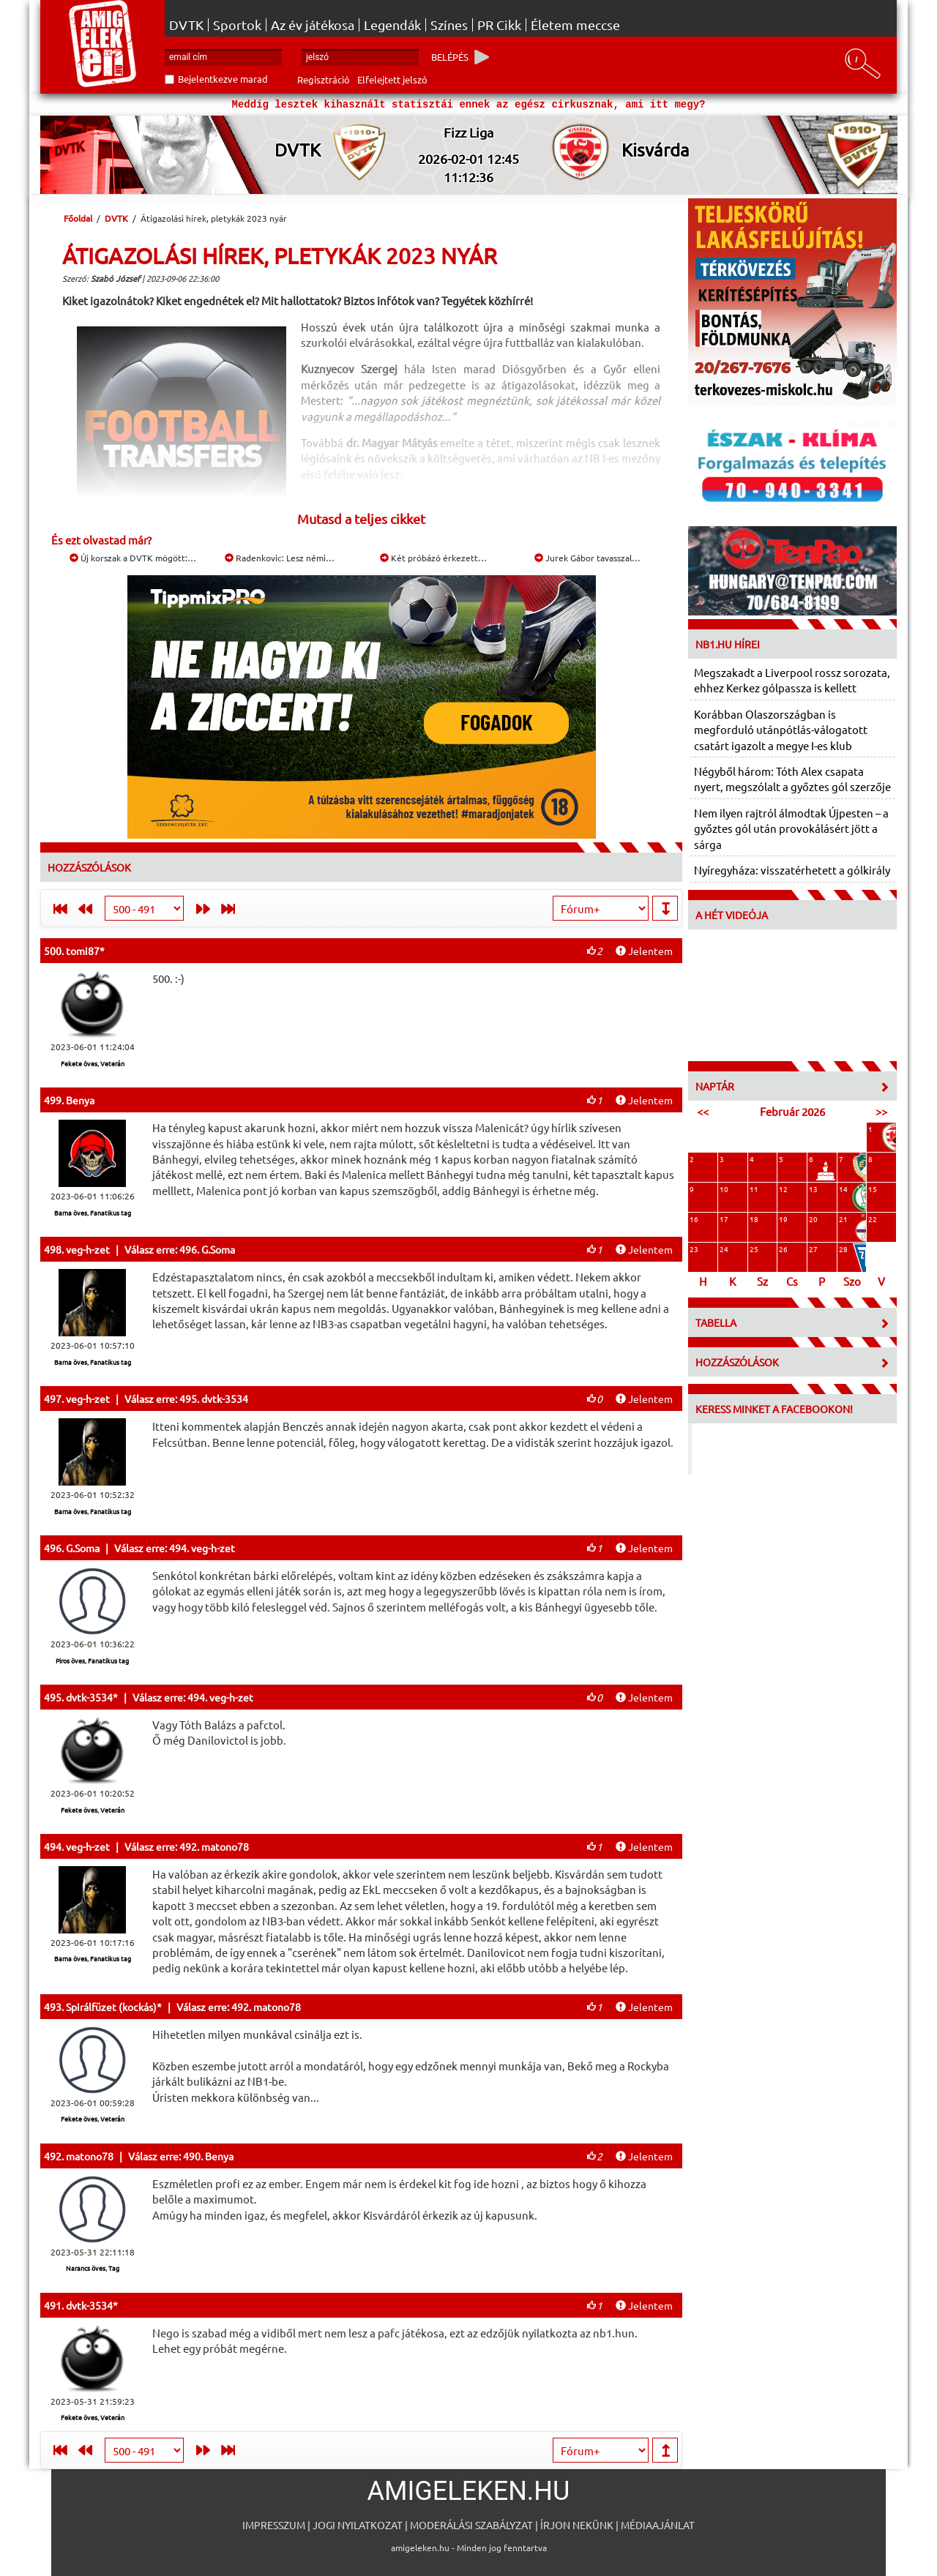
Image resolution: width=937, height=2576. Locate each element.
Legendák (392, 24)
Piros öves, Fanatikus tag (92, 1660)
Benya (80, 1100)
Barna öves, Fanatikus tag (92, 1213)
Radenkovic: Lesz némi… (280, 558)
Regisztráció (323, 79)
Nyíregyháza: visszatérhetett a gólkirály (792, 870)
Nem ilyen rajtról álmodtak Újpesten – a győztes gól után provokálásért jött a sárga (791, 828)
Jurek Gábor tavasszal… (587, 558)
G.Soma (83, 1547)
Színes (449, 24)
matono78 (89, 2156)
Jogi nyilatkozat (358, 2524)
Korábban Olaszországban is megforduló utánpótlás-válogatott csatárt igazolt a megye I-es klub (780, 729)
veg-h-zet (88, 1249)
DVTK (186, 24)
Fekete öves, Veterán (92, 1063)
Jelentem (644, 950)
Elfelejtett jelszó (392, 79)
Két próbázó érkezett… (433, 558)
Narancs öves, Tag (92, 2268)
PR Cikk (499, 24)
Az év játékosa (312, 24)
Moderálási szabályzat (471, 2524)
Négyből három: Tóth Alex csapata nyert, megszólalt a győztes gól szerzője (792, 778)
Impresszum (273, 2524)
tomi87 (83, 950)
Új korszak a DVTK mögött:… (133, 558)
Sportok (237, 24)
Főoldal (78, 218)
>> (881, 1111)
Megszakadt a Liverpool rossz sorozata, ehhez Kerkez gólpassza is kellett (792, 679)
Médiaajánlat (658, 2524)
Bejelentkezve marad (223, 78)
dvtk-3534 (89, 1697)
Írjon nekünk (576, 2524)
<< (703, 1111)
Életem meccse (575, 24)
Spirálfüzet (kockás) (111, 2006)
